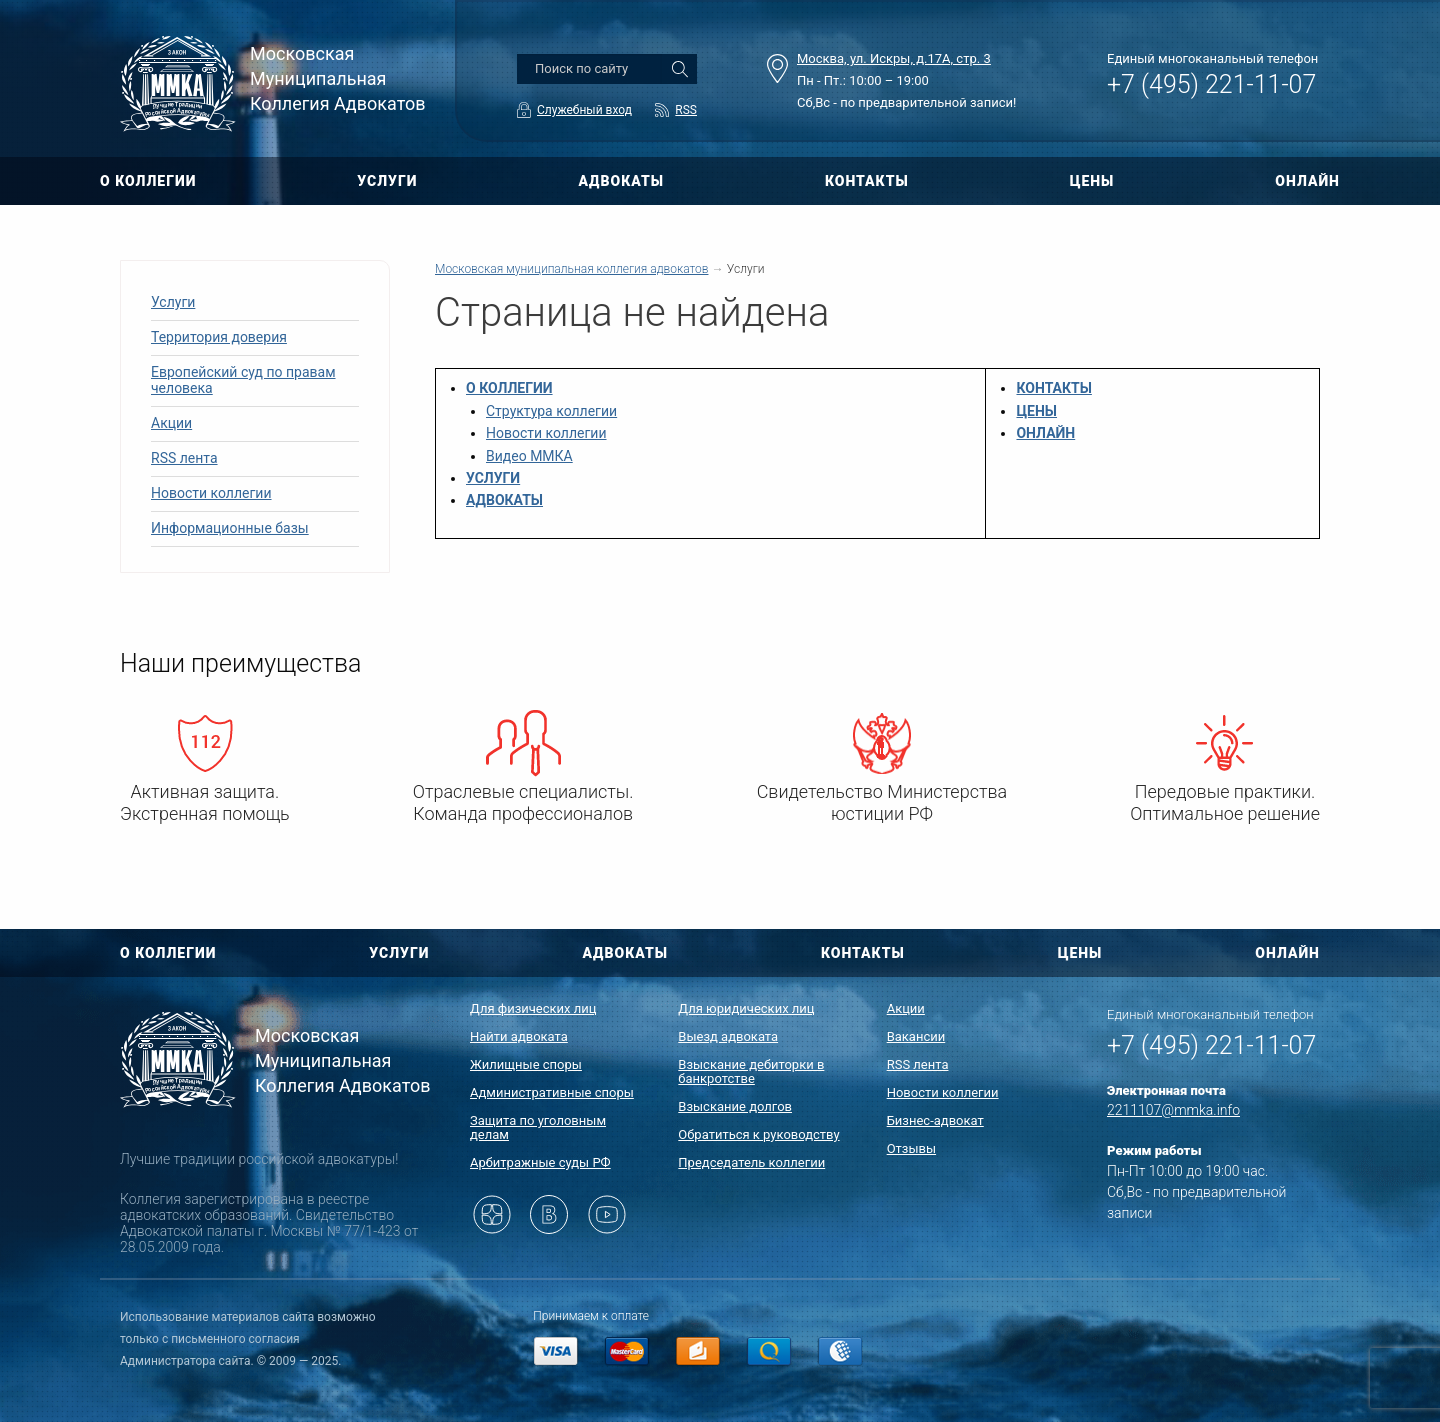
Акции (171, 423)
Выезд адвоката (728, 1036)
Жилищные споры (526, 1064)
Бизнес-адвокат (935, 1120)
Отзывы (911, 1148)
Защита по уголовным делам (538, 1127)
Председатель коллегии (751, 1162)
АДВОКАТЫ (621, 181)
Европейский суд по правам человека (243, 380)
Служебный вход (584, 110)
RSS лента (184, 458)
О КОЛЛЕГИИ (148, 181)
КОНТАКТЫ (867, 181)
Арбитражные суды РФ (540, 1162)
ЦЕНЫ (1092, 181)
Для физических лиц (533, 1008)
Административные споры (552, 1092)
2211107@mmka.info (1173, 1110)
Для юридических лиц (746, 1008)
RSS (686, 110)
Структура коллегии (551, 411)
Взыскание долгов (735, 1106)
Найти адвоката (519, 1036)
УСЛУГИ (387, 181)
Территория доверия (219, 337)
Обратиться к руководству (758, 1134)
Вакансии (916, 1036)
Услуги (173, 302)
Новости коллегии (211, 493)
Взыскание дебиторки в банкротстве (751, 1071)
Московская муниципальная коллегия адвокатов (571, 269)
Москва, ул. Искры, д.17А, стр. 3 (894, 58)
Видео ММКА (529, 456)
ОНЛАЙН (1307, 181)
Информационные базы (230, 528)
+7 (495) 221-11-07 (1211, 84)
